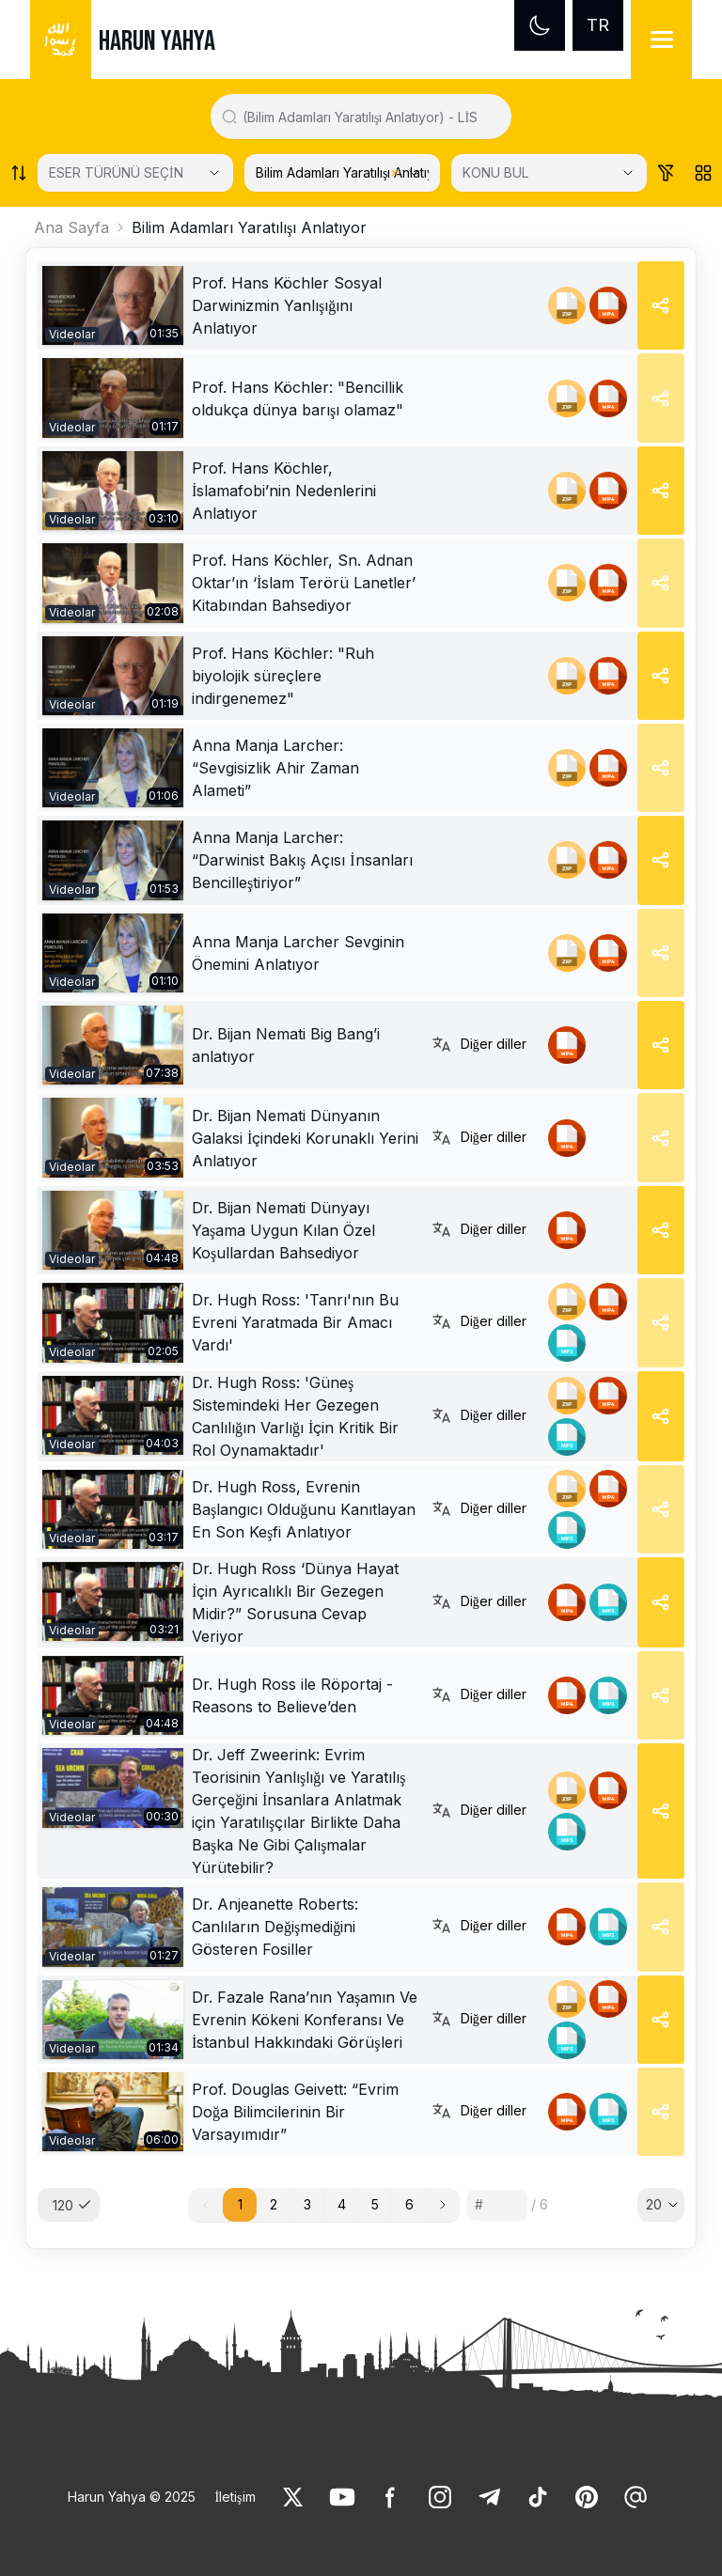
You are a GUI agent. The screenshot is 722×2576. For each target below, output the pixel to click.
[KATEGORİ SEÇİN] (342, 173)
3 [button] (307, 2204)
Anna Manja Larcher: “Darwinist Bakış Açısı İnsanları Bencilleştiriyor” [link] (302, 860)
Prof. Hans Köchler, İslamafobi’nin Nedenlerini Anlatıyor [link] (284, 491)
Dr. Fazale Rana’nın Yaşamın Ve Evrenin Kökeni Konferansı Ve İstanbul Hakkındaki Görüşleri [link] (304, 2020)
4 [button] (341, 2204)
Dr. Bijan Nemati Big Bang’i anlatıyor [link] (286, 1045)
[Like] (293, 2497)
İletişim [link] (234, 2497)
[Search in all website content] (368, 116)
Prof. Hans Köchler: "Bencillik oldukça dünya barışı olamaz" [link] (297, 398)
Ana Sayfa (71, 227)
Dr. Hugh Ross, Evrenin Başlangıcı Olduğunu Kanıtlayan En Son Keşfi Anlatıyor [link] (304, 1509)
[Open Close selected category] (414, 173)
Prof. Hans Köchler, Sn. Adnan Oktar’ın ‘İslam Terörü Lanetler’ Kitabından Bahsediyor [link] (304, 583)
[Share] (660, 305)
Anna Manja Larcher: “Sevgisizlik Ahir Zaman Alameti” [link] (275, 768)
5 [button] (375, 2204)
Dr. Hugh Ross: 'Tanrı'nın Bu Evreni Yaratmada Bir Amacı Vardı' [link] (295, 1322)
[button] (443, 2205)
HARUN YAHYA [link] (157, 41)
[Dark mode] (539, 25)
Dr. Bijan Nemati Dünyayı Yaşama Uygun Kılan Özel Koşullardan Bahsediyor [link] (283, 1230)
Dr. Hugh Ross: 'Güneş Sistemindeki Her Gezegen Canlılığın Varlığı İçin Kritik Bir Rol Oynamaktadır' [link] (295, 1416)
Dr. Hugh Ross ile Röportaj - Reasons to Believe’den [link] (292, 1695)
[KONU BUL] (549, 173)
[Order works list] (19, 173)
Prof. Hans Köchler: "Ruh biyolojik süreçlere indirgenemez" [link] (283, 676)
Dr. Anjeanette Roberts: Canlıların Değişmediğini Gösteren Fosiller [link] (275, 1927)
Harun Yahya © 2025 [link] (132, 2497)
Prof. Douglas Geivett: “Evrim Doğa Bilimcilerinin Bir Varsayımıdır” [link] (295, 2112)
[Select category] (135, 173)
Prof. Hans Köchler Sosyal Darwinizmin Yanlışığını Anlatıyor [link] (287, 305)
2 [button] (273, 2204)
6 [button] (409, 2204)
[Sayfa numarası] (497, 2204)
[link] (112, 305)
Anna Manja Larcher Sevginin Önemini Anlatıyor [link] (298, 953)
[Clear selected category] (395, 173)
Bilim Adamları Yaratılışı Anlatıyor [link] (249, 227)
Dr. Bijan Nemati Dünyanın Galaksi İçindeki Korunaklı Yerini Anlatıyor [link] (305, 1138)
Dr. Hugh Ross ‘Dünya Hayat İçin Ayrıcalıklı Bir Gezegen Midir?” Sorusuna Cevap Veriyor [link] (295, 1602)
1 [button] (240, 2204)
